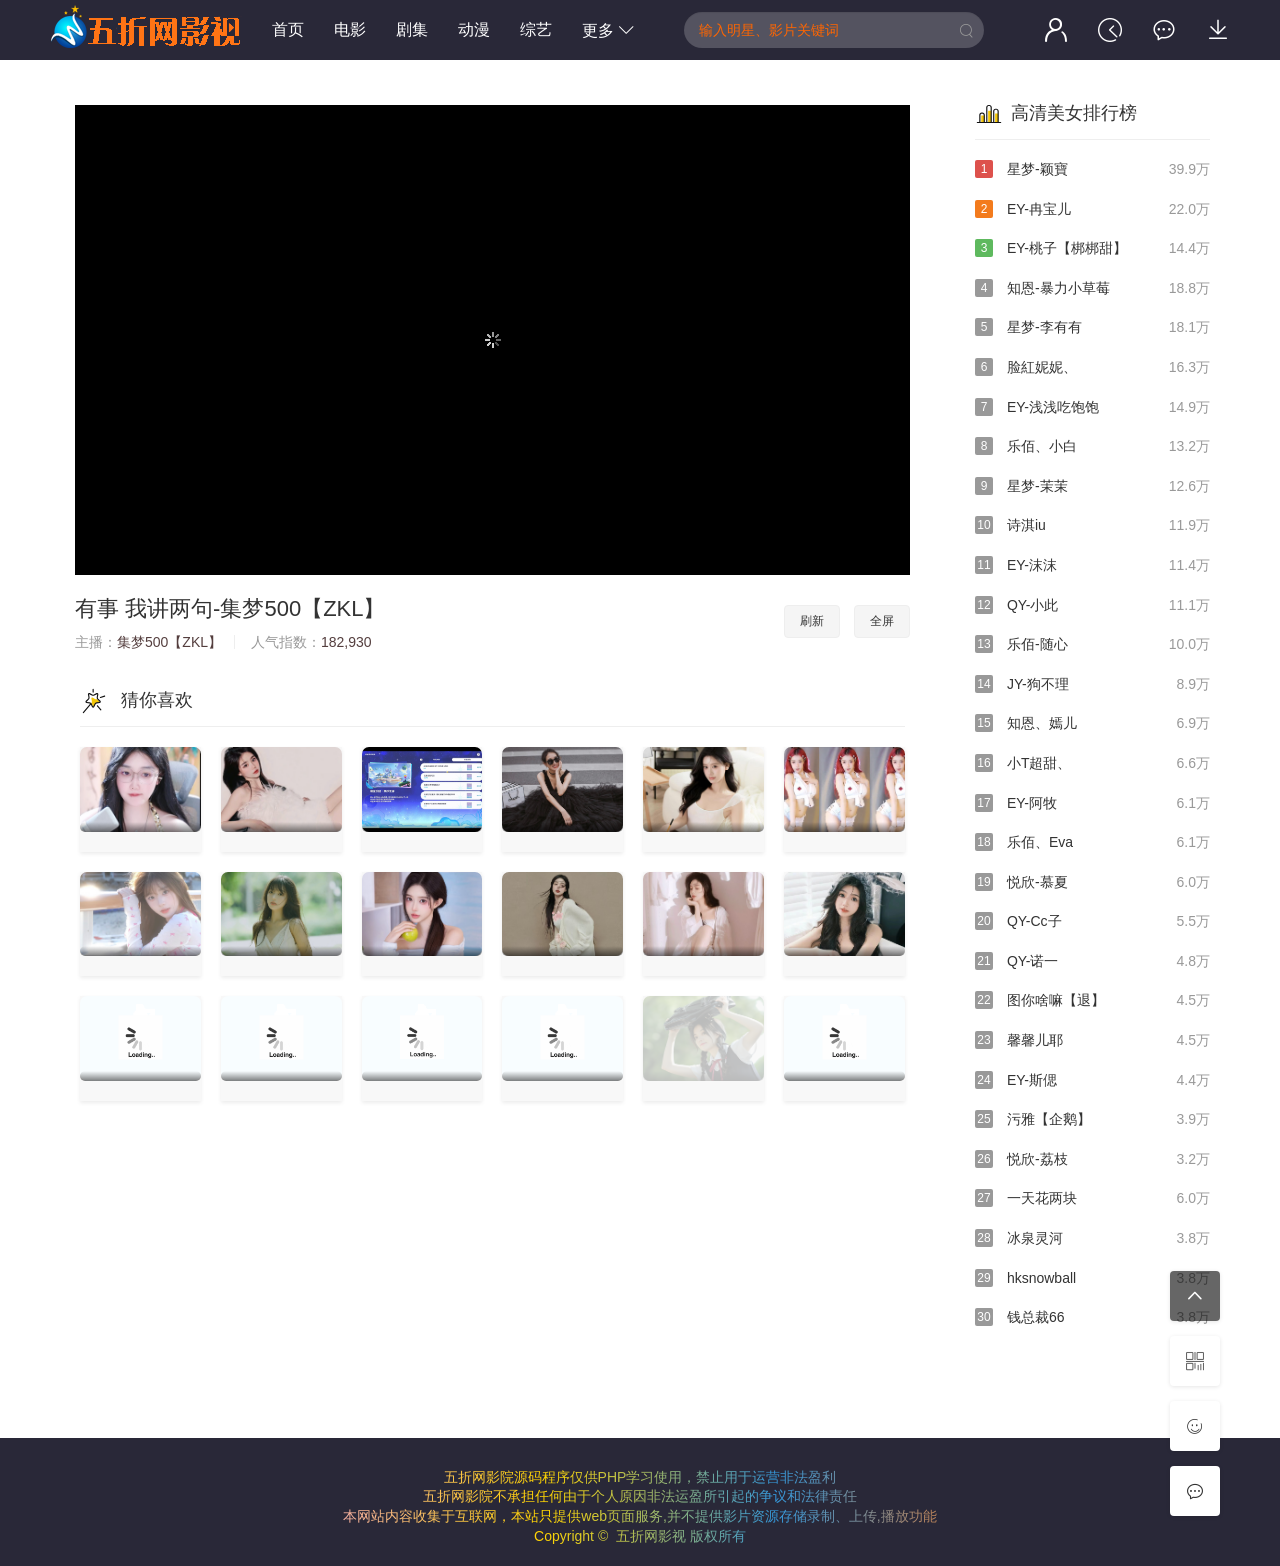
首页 (288, 29)
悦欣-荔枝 (1092, 1160)
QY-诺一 (1092, 962)
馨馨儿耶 (1092, 1041)
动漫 (474, 29)
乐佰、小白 (1092, 447)
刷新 (812, 621)
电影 (350, 29)
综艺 (536, 29)
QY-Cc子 (1092, 922)
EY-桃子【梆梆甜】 (1092, 249)
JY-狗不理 (1092, 685)
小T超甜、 (1092, 764)
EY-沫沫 (1092, 566)
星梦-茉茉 (1092, 487)
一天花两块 (1092, 1199)
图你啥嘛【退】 (1092, 1001)
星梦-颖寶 (1092, 170)
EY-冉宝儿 (1092, 210)
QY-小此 (1092, 606)
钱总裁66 (1092, 1318)
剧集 (412, 29)
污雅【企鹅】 (1092, 1120)
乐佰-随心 (1092, 645)
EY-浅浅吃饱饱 (1092, 408)
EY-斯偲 (1092, 1081)
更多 (608, 30)
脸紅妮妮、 (1092, 368)
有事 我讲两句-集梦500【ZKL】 (230, 608)
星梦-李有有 (1092, 328)
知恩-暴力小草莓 (1092, 289)
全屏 (882, 621)
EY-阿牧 (1092, 804)
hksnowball (1092, 1279)
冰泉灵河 (1092, 1239)
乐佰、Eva (1092, 843)
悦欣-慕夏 (1092, 883)
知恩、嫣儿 (1092, 724)
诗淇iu (1092, 526)
